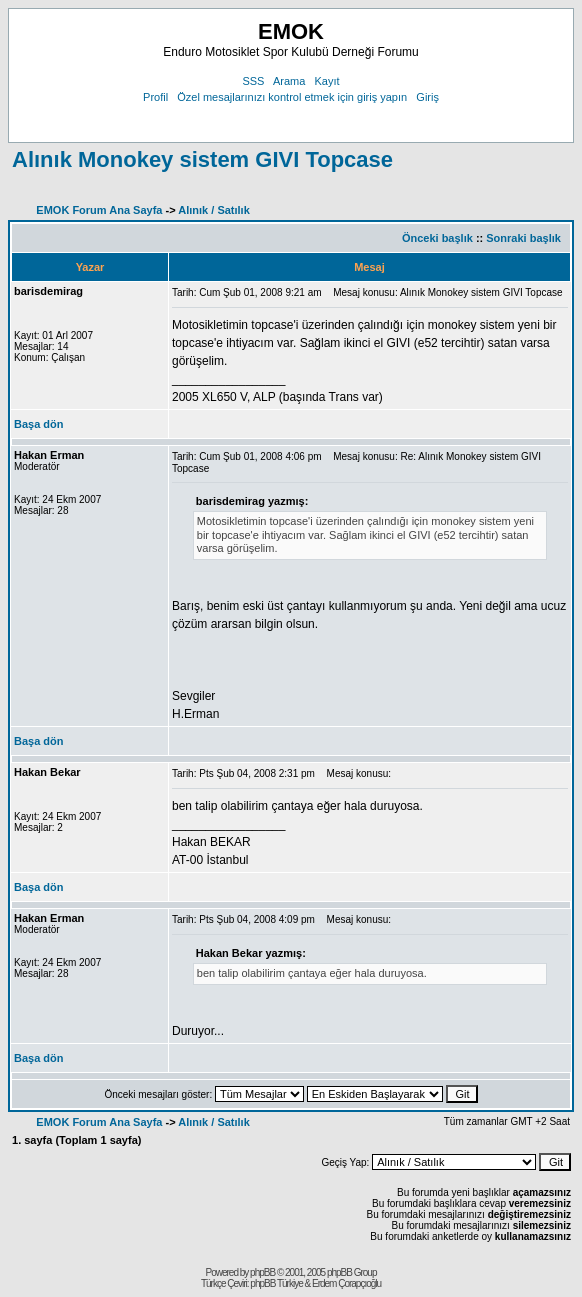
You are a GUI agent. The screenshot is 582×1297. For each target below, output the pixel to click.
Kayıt (327, 81)
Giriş (427, 97)
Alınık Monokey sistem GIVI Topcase (202, 159)
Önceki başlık (437, 238)
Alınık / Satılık (214, 210)
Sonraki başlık (523, 238)
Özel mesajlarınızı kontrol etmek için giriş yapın (292, 97)
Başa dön (39, 424)
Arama (289, 81)
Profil (155, 97)
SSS (253, 81)
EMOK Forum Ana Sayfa (99, 210)
